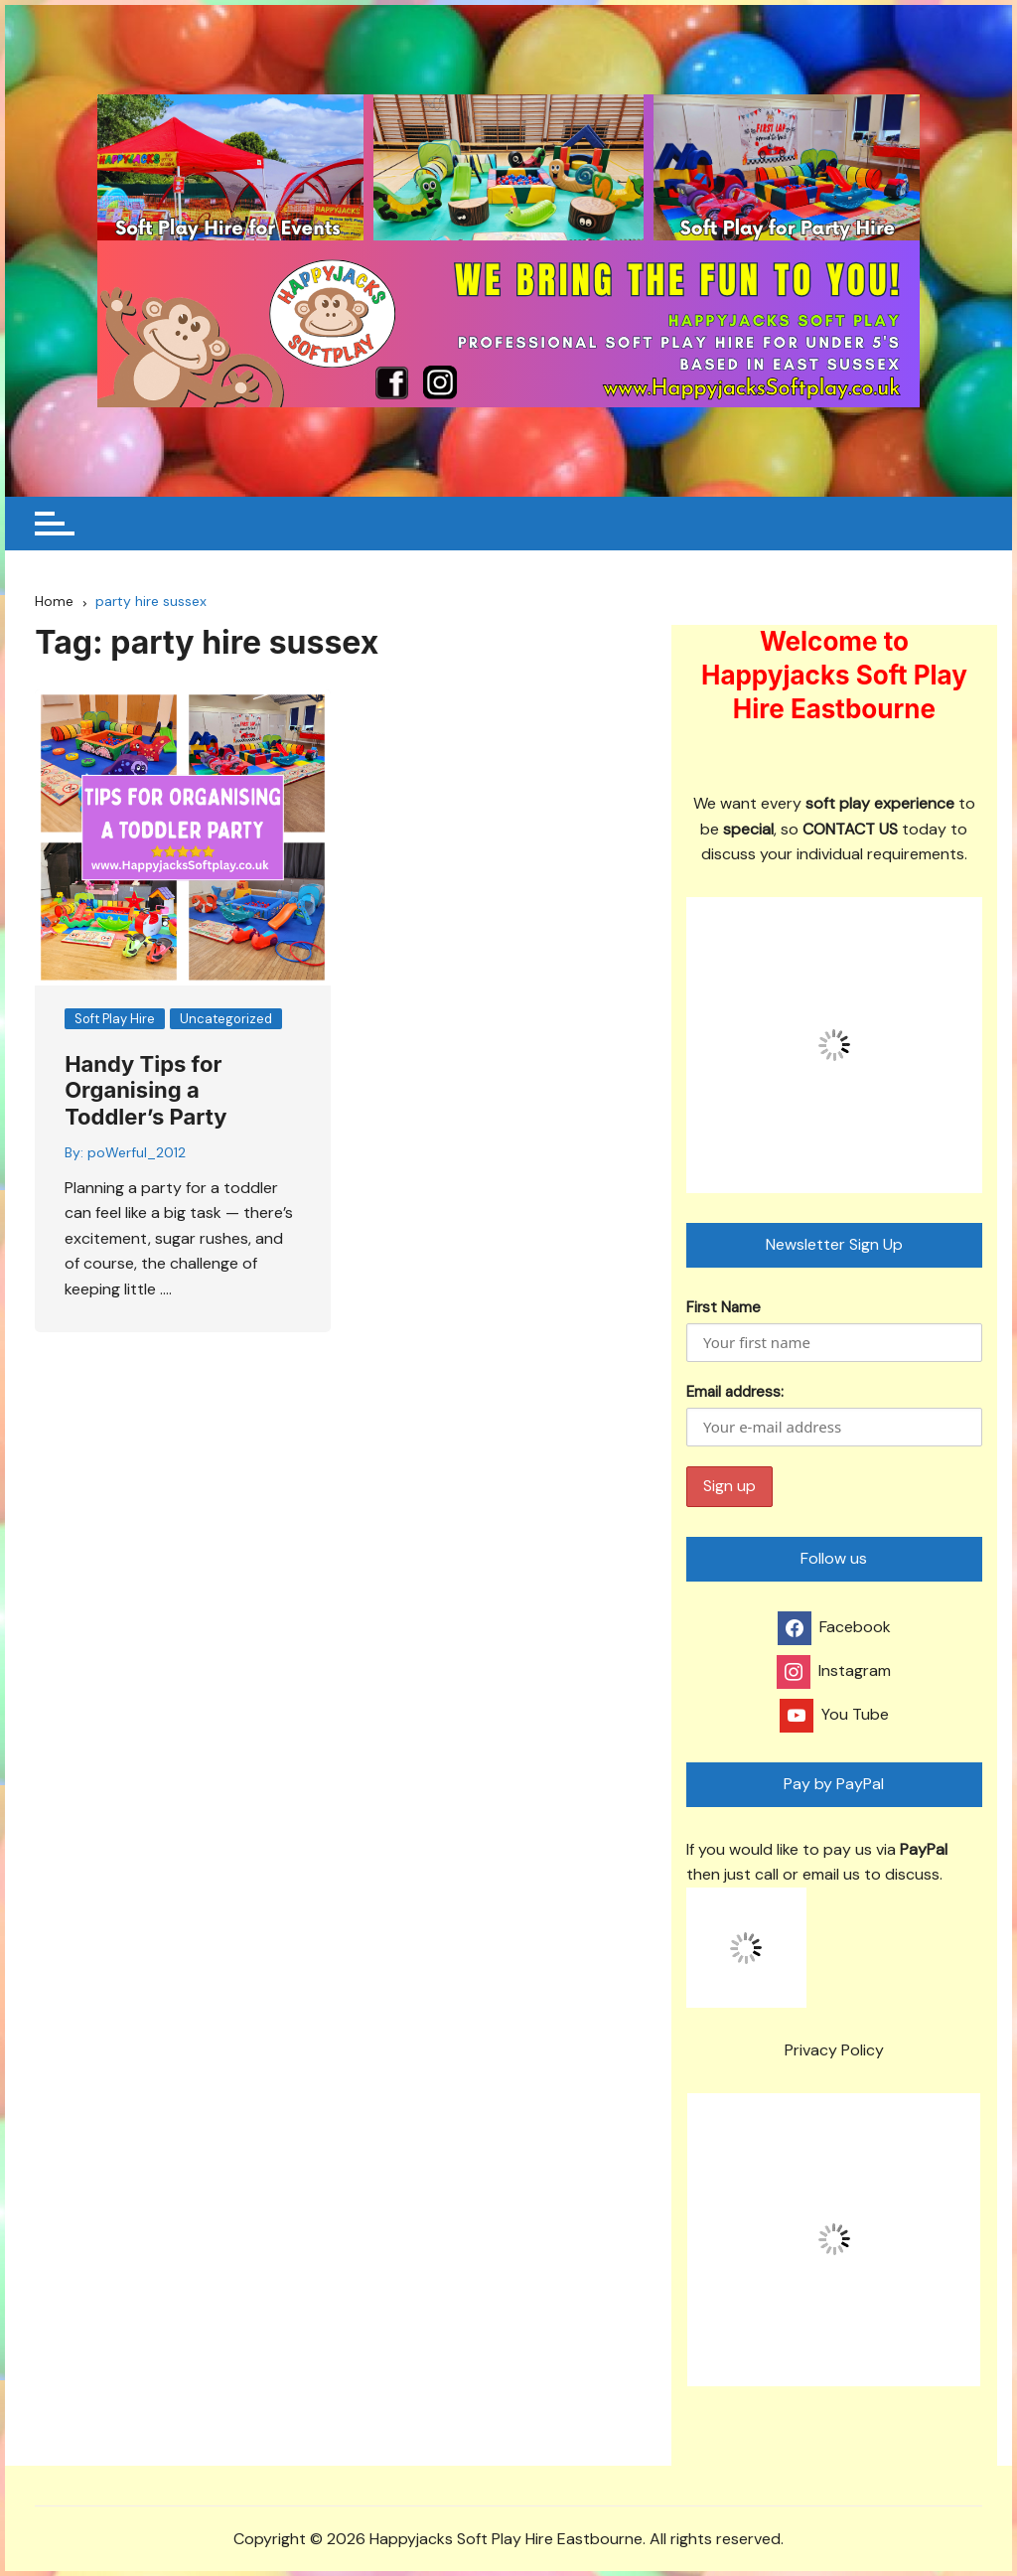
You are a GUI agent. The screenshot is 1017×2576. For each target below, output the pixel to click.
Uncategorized (226, 1018)
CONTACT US (850, 829)
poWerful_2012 (136, 1152)
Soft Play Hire (114, 1018)
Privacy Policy (834, 2050)
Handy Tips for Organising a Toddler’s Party (145, 1090)
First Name (723, 1307)
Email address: (834, 1414)
